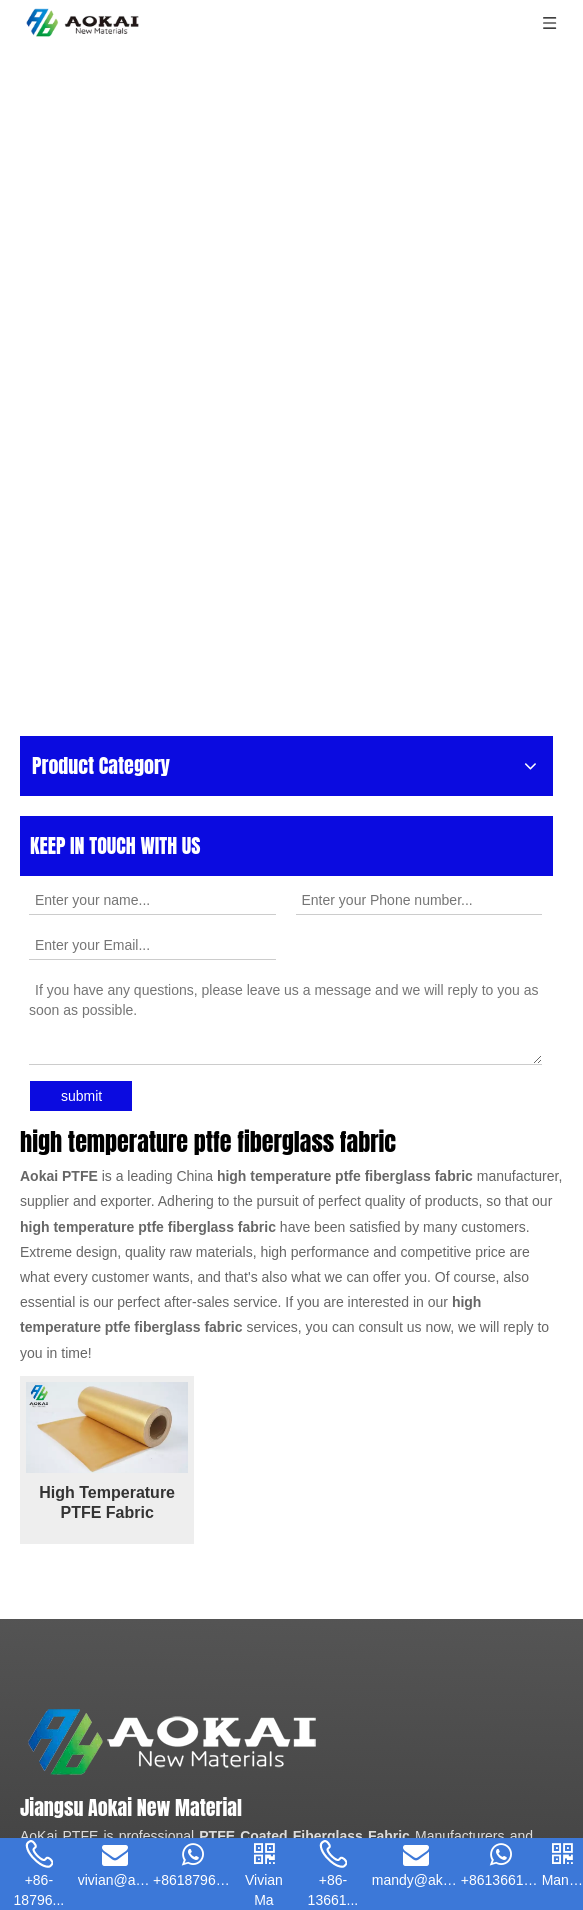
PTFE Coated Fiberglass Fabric (304, 1250)
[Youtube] (103, 1691)
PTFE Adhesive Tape (406, 1274)
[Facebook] (33, 1691)
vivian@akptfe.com (150, 1580)
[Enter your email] (108, 1744)
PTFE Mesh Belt (179, 1298)
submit (81, 405)
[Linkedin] (68, 1691)
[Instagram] (138, 1691)
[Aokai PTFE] (279, 1130)
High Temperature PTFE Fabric (153, 863)
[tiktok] (207, 1691)
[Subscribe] (501, 1744)
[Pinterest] (173, 1691)
